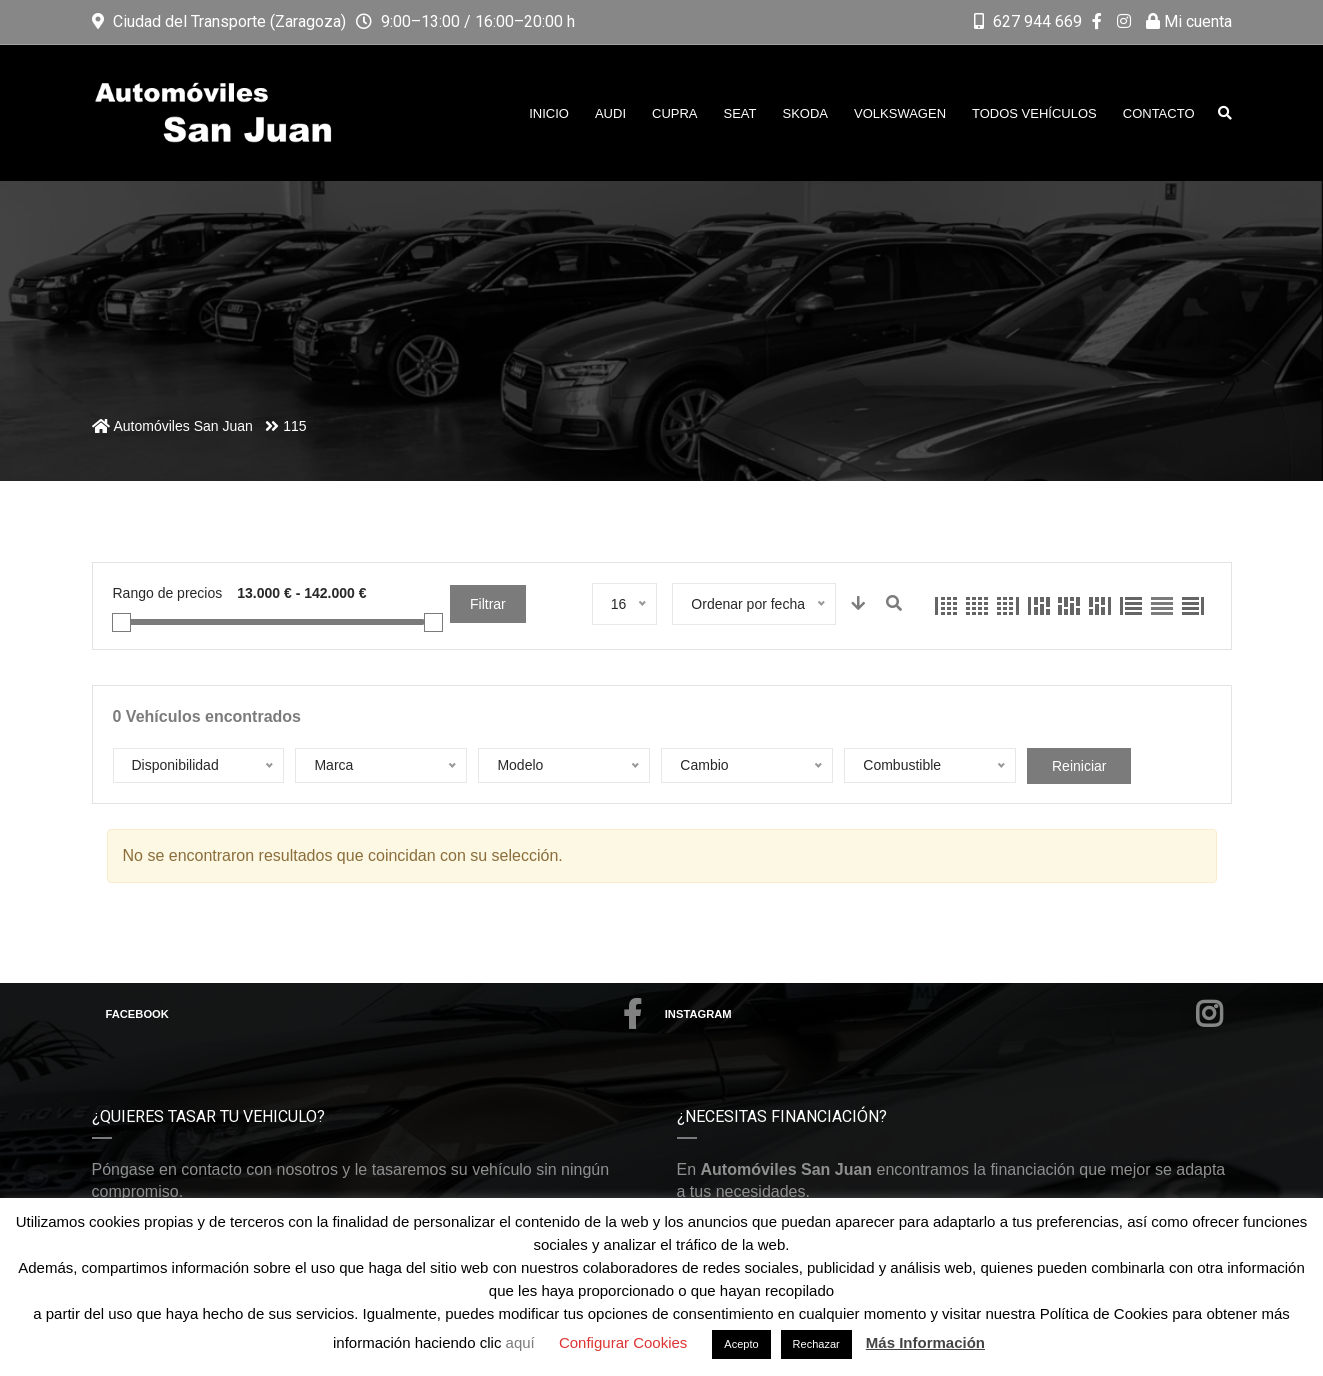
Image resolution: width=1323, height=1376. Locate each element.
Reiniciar (1079, 766)
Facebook (374, 1014)
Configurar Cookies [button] (623, 1342)
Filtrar (488, 604)
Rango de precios (168, 593)
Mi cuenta (1189, 21)
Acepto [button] (741, 1344)
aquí (522, 1342)
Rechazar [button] (816, 1344)
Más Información (925, 1342)
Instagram (944, 1014)
